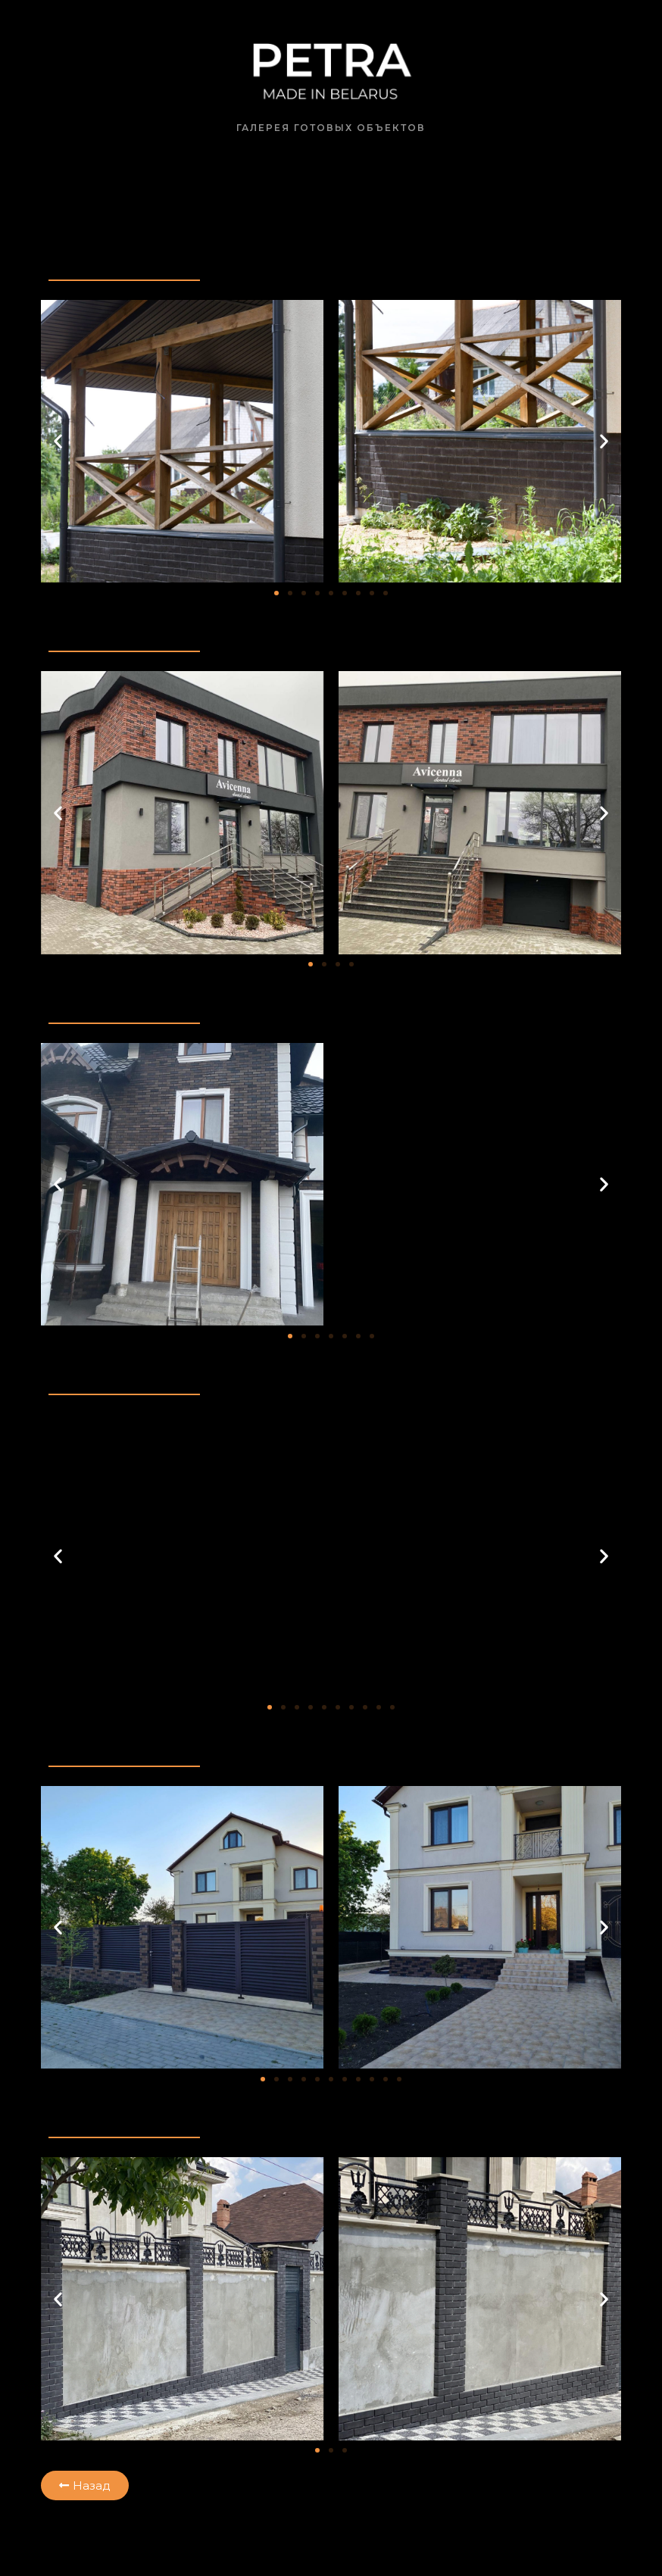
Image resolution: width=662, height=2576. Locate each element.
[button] (57, 441)
